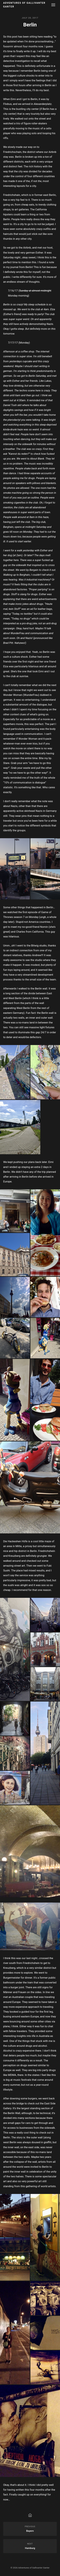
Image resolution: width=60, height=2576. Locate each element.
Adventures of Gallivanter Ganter (24, 5)
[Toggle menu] (53, 5)
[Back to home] (30, 2515)
